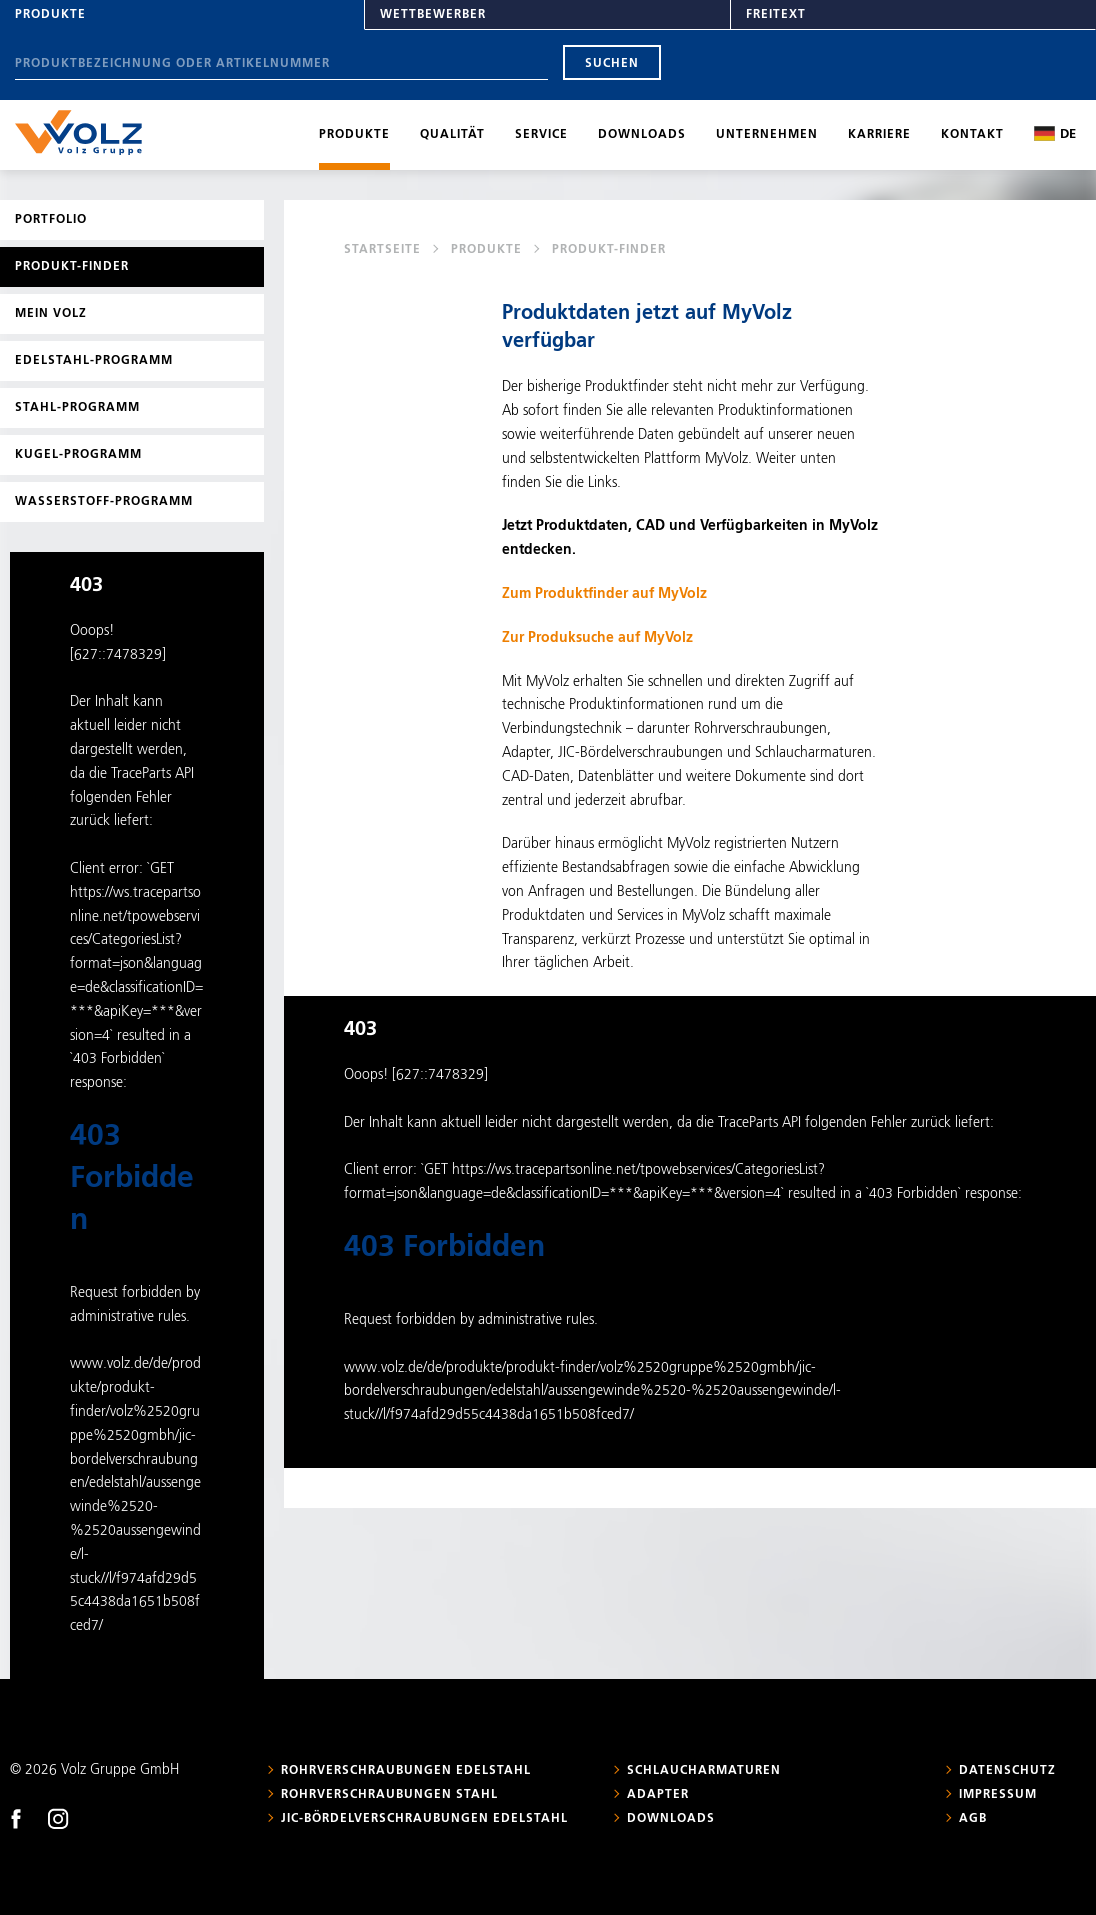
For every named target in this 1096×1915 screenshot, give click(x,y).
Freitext (776, 15)
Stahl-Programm (77, 408)
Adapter (658, 1795)
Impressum (998, 1795)
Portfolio (51, 220)
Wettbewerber (433, 15)
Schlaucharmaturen (704, 1771)
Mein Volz (51, 314)
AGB (973, 1819)
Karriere (879, 135)
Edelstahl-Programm (94, 361)
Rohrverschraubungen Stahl (389, 1795)
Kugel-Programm (78, 455)
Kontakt (972, 135)
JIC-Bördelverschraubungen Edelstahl (424, 1819)
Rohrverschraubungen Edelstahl (406, 1771)
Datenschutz (1007, 1771)
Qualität (452, 135)
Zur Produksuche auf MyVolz (597, 638)
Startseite (382, 250)
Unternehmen (767, 135)
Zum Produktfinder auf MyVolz (604, 594)
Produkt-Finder (72, 267)
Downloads (642, 135)
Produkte (50, 15)
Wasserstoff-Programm (104, 502)
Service (541, 135)
